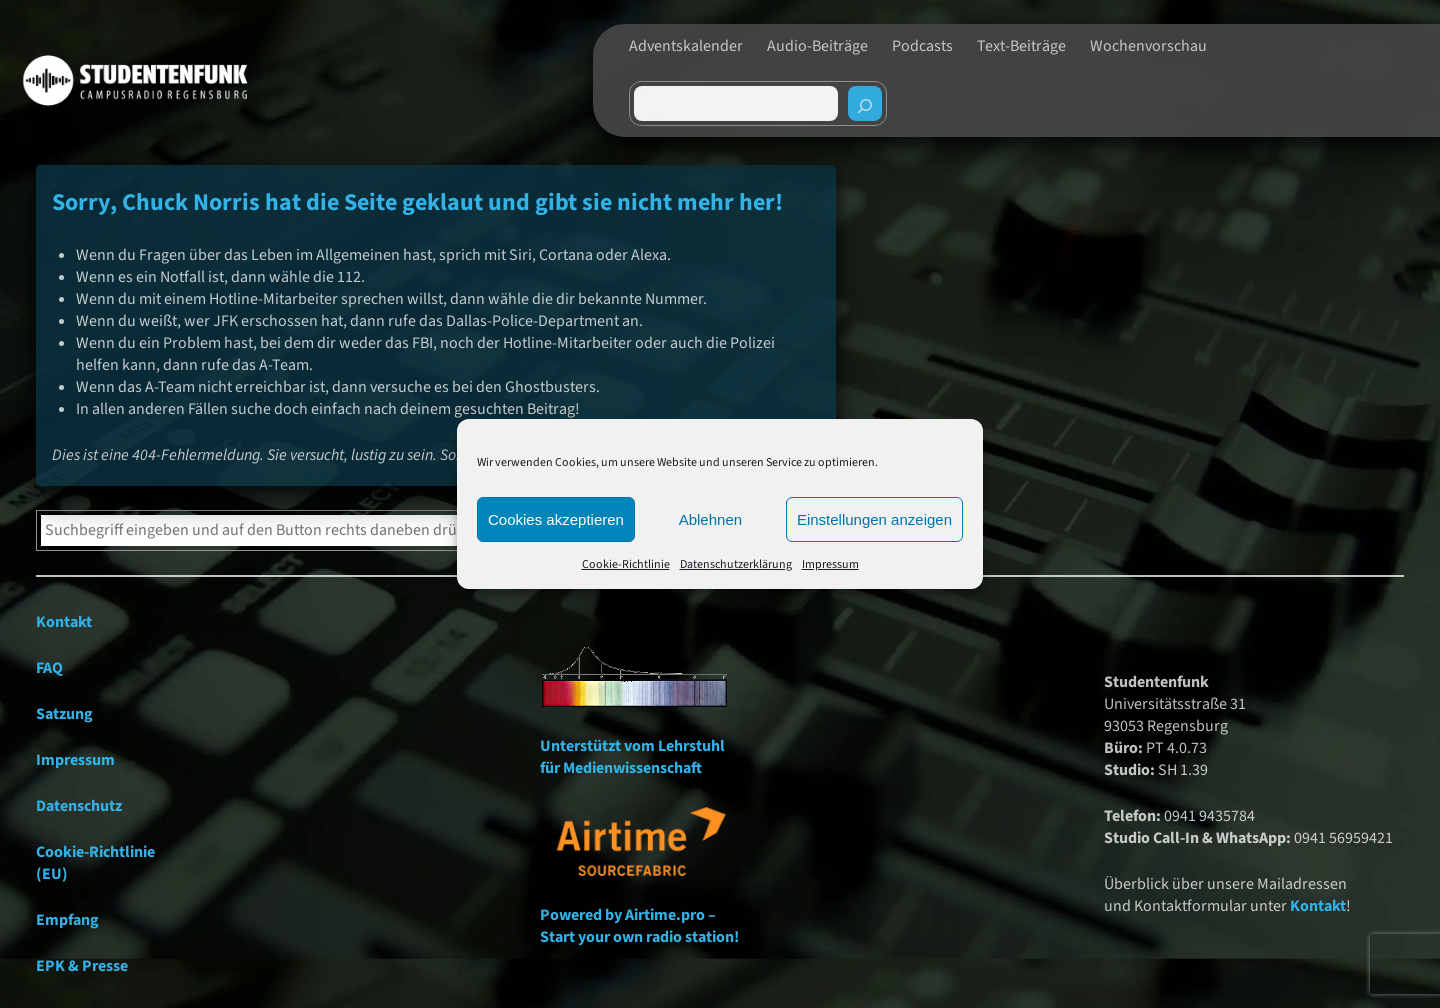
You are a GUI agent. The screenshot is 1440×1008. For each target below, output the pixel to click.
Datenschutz (79, 806)
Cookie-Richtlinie (626, 564)
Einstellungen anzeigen (874, 519)
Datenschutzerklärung (736, 564)
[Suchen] (864, 103)
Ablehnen (710, 519)
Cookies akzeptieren (556, 519)
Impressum (830, 564)
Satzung (64, 714)
